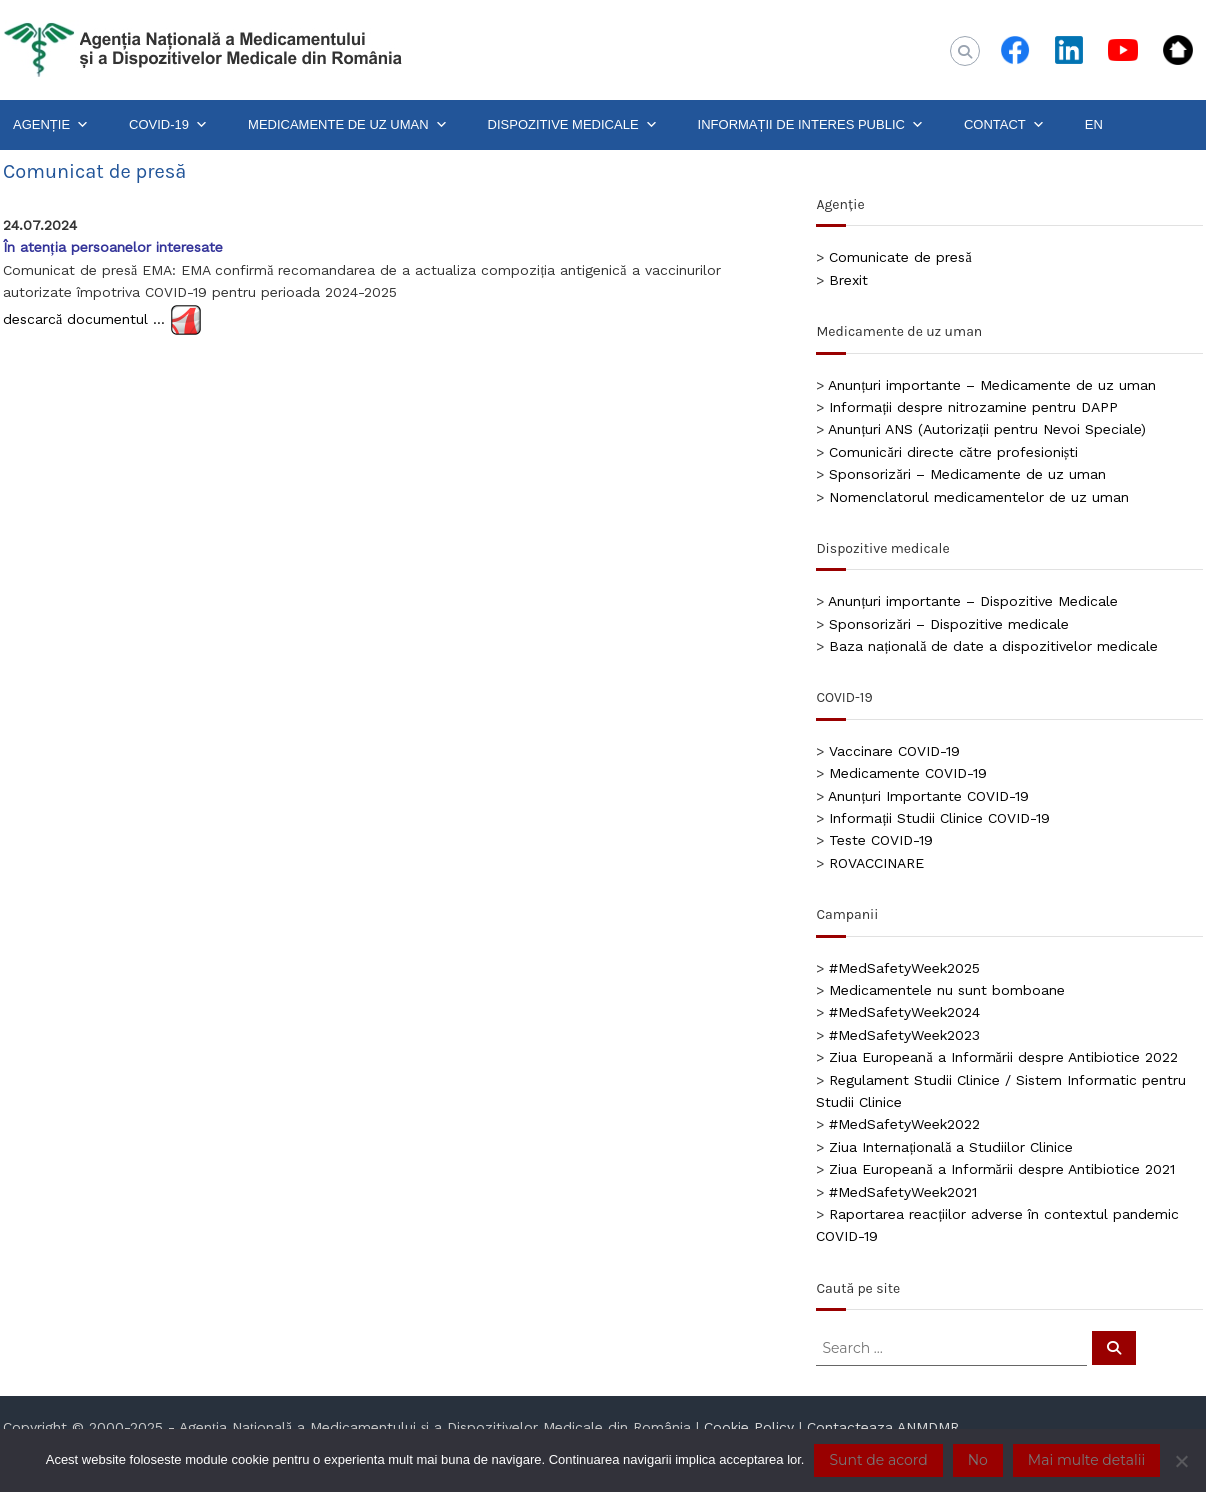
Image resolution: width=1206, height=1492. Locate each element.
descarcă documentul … (84, 318)
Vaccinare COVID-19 (894, 751)
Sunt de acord (878, 1460)
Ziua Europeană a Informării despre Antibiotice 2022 (1003, 1057)
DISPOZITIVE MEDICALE (573, 125)
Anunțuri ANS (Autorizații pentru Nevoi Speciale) (987, 429)
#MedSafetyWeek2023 (904, 1035)
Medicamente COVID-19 (908, 773)
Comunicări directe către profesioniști (953, 452)
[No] (1181, 1461)
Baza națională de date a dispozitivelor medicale (993, 646)
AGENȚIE (51, 125)
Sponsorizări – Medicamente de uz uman (967, 474)
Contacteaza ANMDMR (883, 1427)
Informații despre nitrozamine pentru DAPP (973, 407)
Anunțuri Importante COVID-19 (928, 796)
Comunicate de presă (900, 257)
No (978, 1460)
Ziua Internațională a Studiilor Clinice (951, 1147)
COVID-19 (168, 125)
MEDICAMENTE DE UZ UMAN (348, 125)
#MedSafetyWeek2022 (904, 1124)
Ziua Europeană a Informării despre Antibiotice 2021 (1001, 1169)
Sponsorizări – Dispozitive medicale (948, 624)
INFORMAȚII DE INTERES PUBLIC (811, 125)
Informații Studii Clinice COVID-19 (939, 818)
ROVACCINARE (876, 863)
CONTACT (1004, 125)
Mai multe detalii (1086, 1460)
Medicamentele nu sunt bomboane (947, 990)
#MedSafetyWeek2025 (904, 968)
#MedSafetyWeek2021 (903, 1192)
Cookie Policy (749, 1427)
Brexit (848, 280)
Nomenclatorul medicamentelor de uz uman (979, 497)
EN (1094, 124)
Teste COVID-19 (881, 840)
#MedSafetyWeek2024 (904, 1012)
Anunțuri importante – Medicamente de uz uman (992, 385)
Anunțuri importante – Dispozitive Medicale (973, 601)
